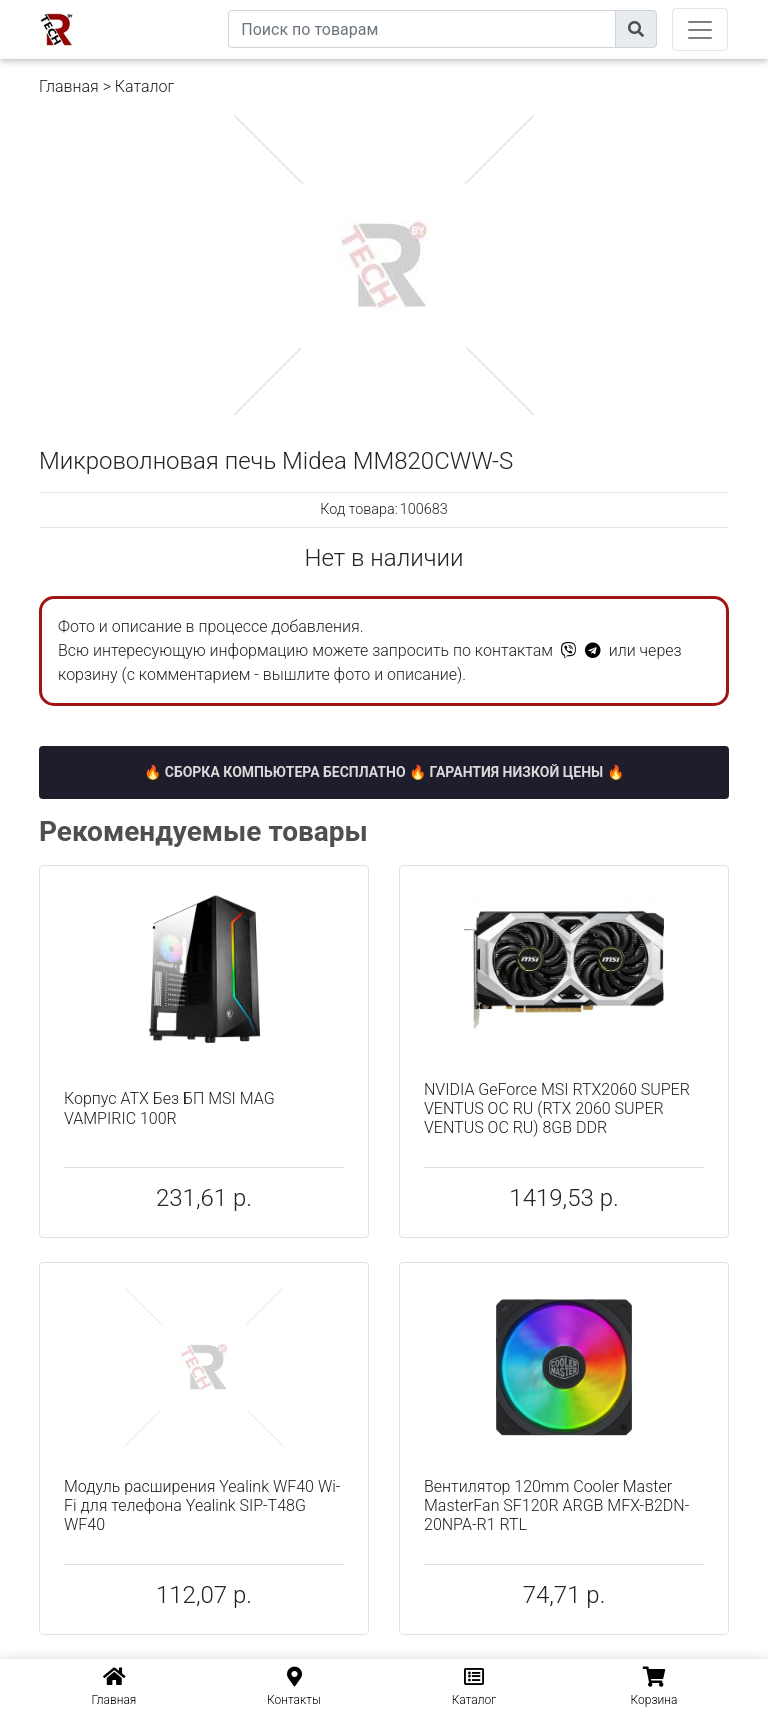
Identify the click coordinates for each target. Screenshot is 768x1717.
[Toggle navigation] (700, 29)
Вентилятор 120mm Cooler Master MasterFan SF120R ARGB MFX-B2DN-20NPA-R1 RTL (556, 1505)
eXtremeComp (182, 7)
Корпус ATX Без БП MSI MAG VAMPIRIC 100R (169, 1108)
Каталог (144, 86)
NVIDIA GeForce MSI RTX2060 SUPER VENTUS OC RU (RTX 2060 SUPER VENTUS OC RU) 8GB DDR (557, 1108)
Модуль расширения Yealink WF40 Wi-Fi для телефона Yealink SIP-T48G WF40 (202, 1505)
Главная (69, 86)
